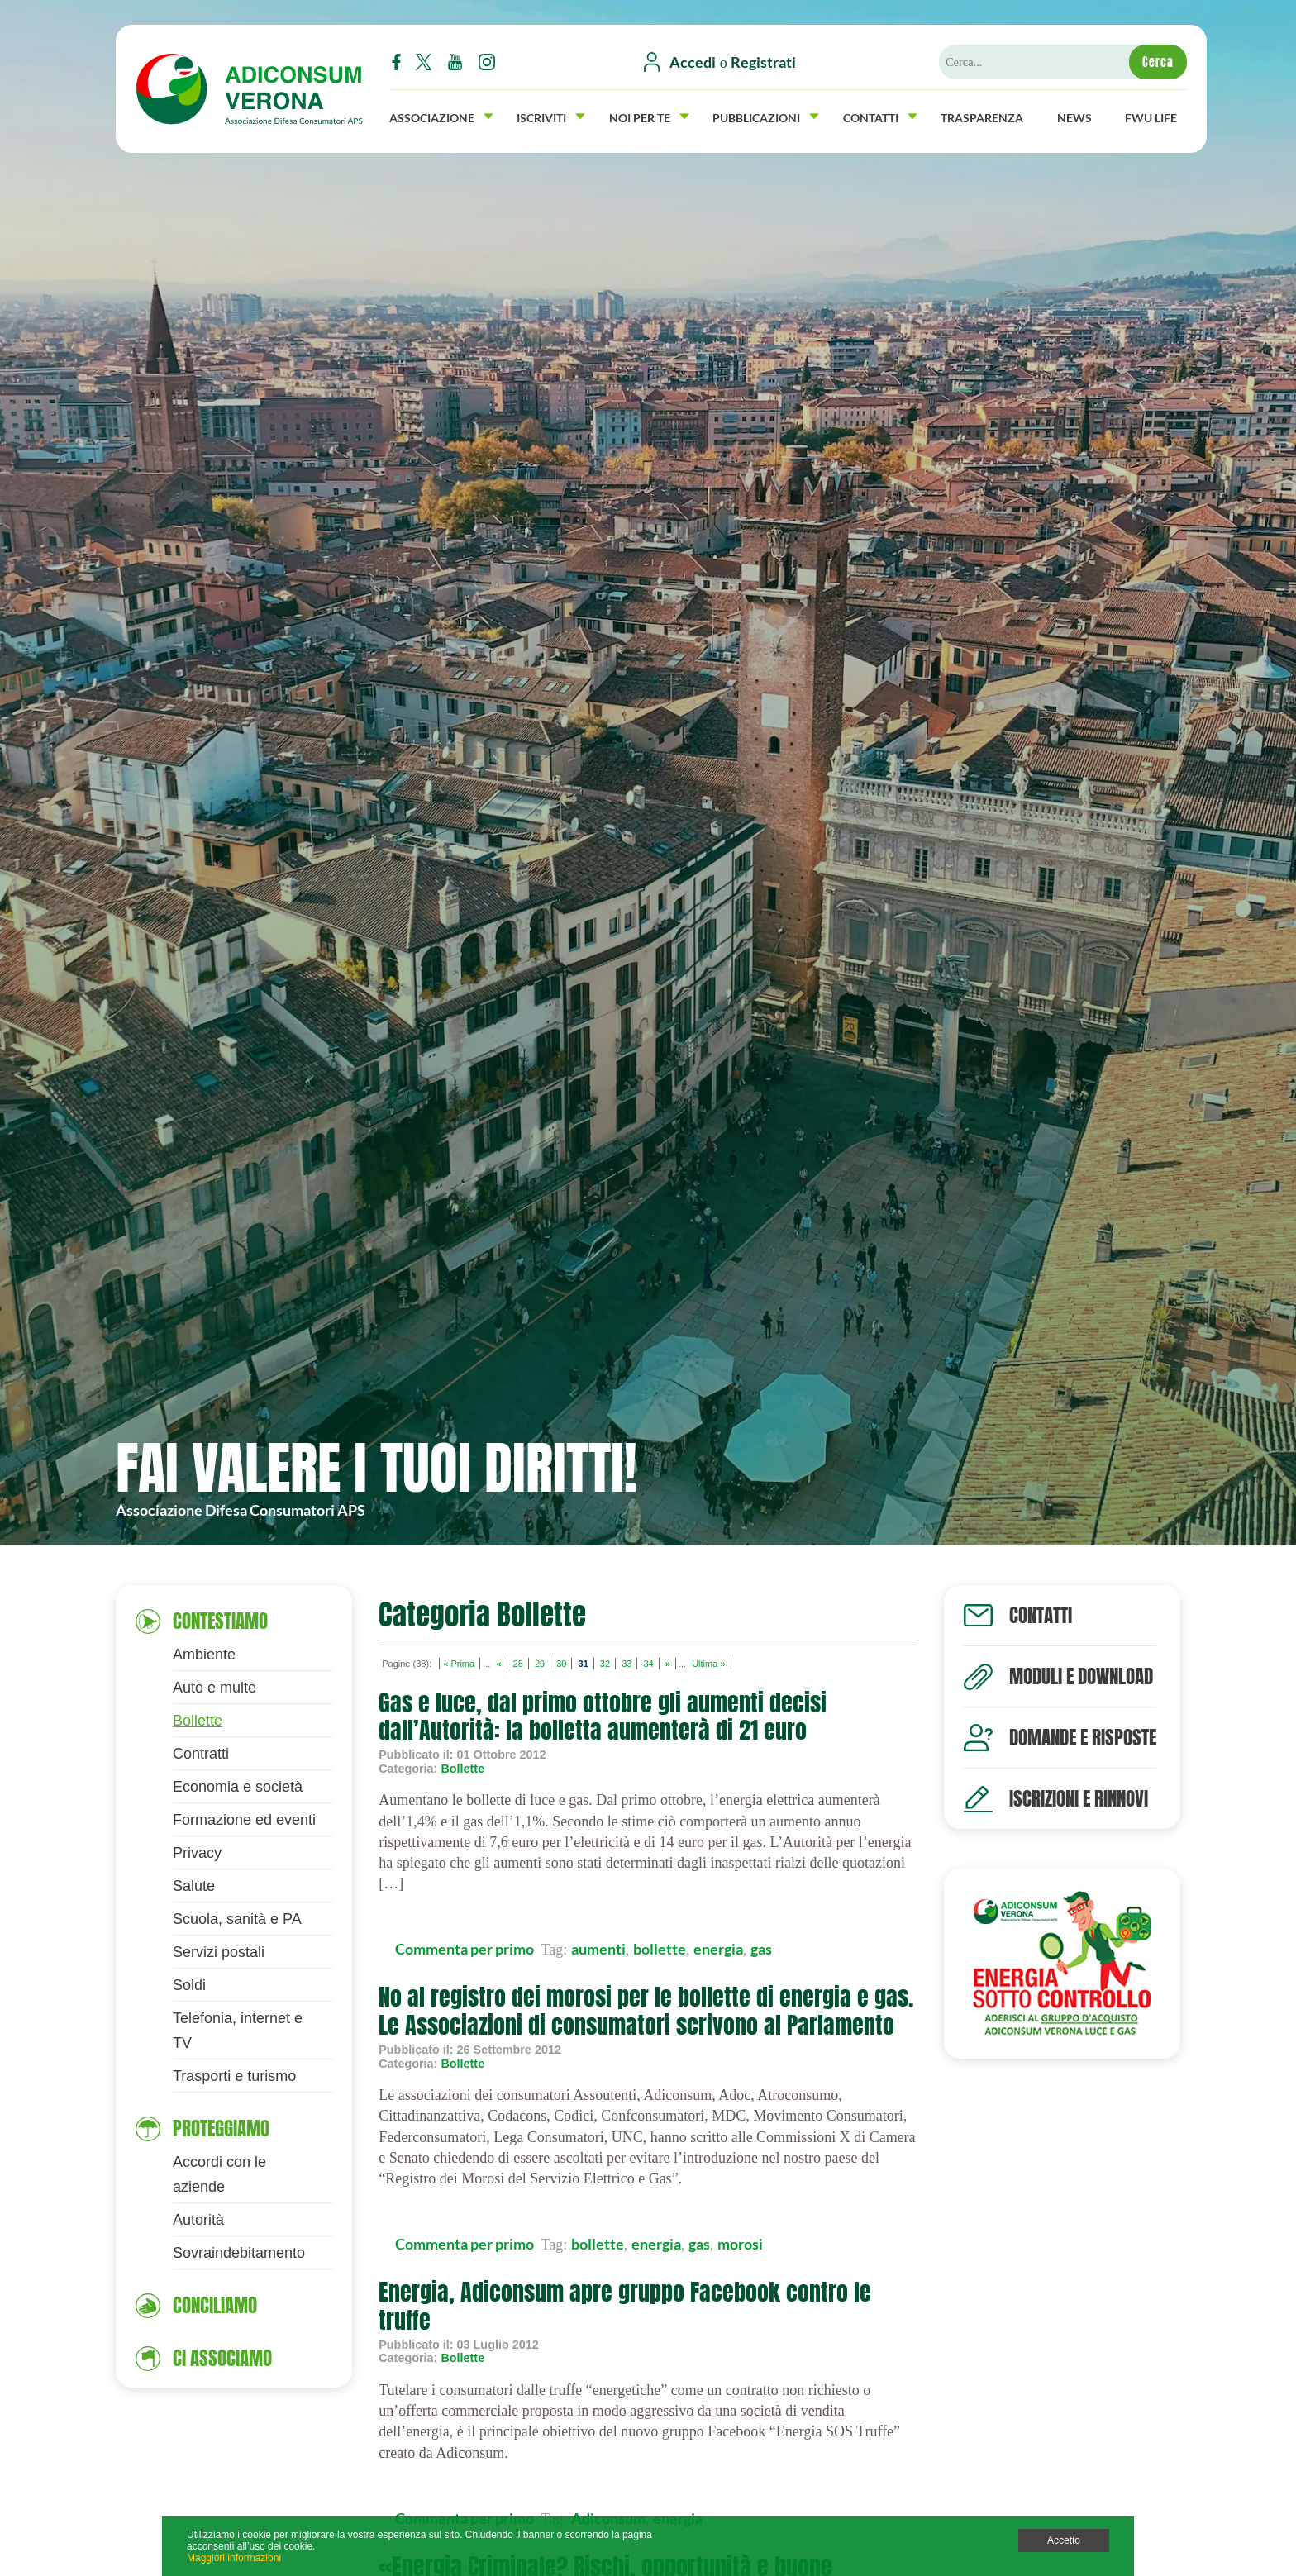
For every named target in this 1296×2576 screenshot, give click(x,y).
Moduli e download (1081, 1676)
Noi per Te (649, 116)
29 (540, 1664)
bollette (659, 1949)
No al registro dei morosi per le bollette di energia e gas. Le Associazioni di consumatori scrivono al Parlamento (646, 2010)
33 (626, 1664)
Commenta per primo (464, 1949)
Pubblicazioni (765, 116)
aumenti (598, 1949)
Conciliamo (215, 2305)
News (1074, 116)
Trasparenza (982, 116)
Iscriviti (551, 116)
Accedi (692, 62)
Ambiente (204, 1654)
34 (648, 1664)
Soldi (189, 1985)
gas (761, 1949)
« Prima (458, 1664)
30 (561, 1664)
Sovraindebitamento (239, 2253)
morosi (740, 2244)
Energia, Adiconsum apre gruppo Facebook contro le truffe (625, 2305)
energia (718, 1949)
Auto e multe (214, 1687)
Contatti (880, 116)
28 (518, 1664)
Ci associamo (222, 2358)
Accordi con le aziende (219, 2174)
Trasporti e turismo (234, 2076)
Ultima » (708, 1664)
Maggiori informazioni (234, 2558)
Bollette (197, 1720)
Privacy (197, 1853)
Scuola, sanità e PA (237, 1919)
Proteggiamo (221, 2128)
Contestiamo (220, 1621)
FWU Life (1151, 116)
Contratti (201, 1753)
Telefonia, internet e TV (238, 2030)
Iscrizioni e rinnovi (1078, 1798)
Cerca (1158, 62)
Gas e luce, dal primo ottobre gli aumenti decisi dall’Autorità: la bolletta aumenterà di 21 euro (603, 1716)
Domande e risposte (1082, 1737)
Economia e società (238, 1786)
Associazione (441, 116)
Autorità (198, 2220)
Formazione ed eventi (244, 1820)
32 (605, 1664)
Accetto (1063, 2540)
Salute (194, 1886)
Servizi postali (218, 1952)
